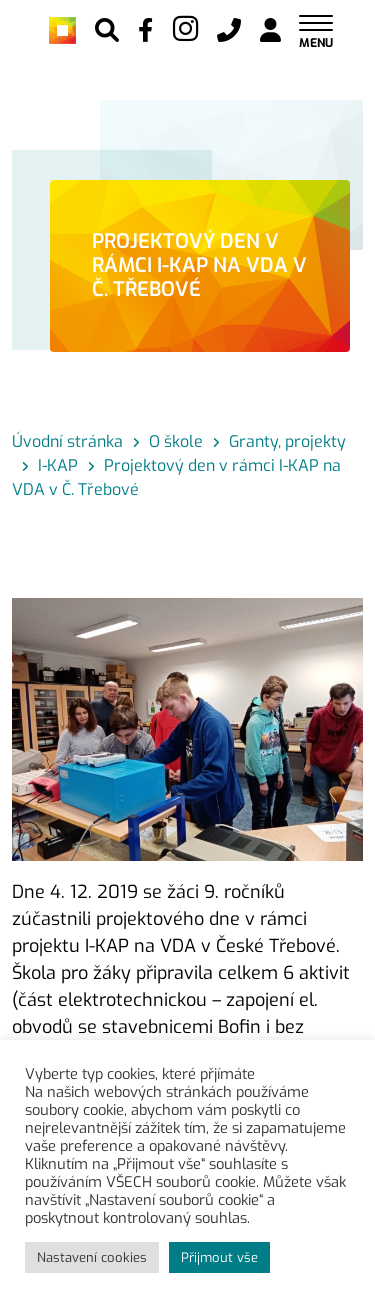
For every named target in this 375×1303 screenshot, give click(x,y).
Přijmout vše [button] (219, 1257)
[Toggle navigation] (316, 30)
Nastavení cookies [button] (92, 1257)
